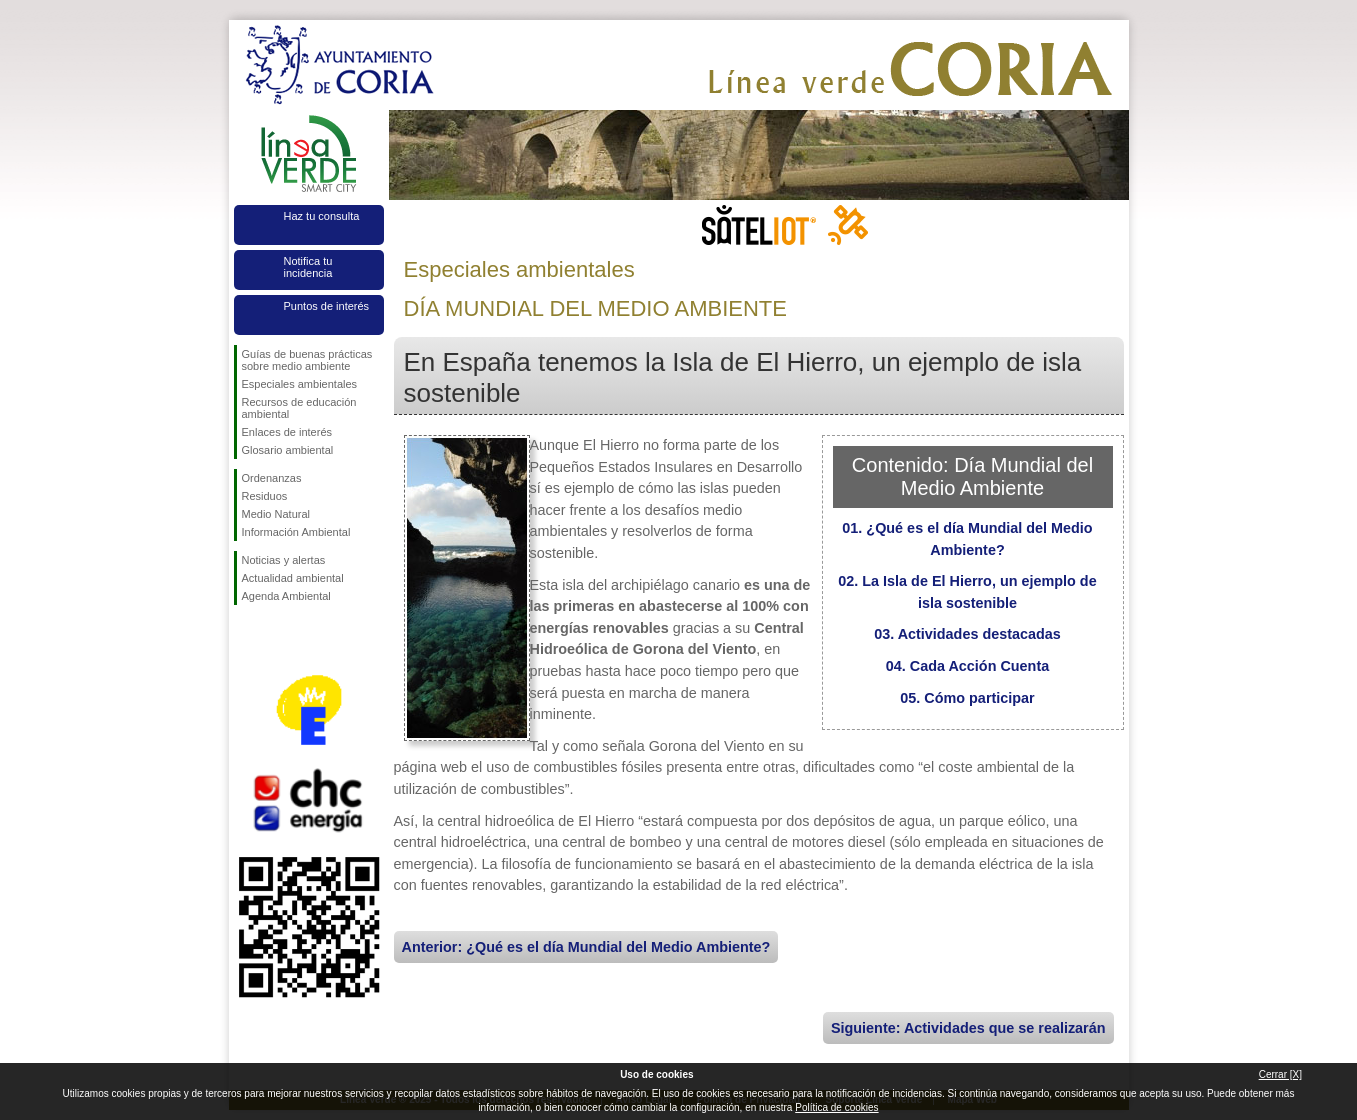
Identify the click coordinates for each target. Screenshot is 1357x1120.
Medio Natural (276, 514)
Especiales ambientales (300, 384)
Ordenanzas (272, 478)
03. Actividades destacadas (967, 634)
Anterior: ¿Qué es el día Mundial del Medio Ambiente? (586, 947)
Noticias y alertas (284, 560)
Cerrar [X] (1280, 1074)
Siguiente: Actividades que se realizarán (968, 1028)
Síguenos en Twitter (279, 637)
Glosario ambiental (288, 450)
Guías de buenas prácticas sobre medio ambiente (307, 360)
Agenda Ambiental (286, 596)
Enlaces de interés (287, 432)
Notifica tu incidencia (308, 267)
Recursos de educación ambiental (299, 408)
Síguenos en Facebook (246, 637)
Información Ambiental (296, 532)
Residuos (265, 496)
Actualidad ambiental (293, 578)
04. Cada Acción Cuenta (967, 666)
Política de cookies (836, 1107)
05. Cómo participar (967, 698)
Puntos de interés (327, 306)
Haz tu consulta (322, 216)
